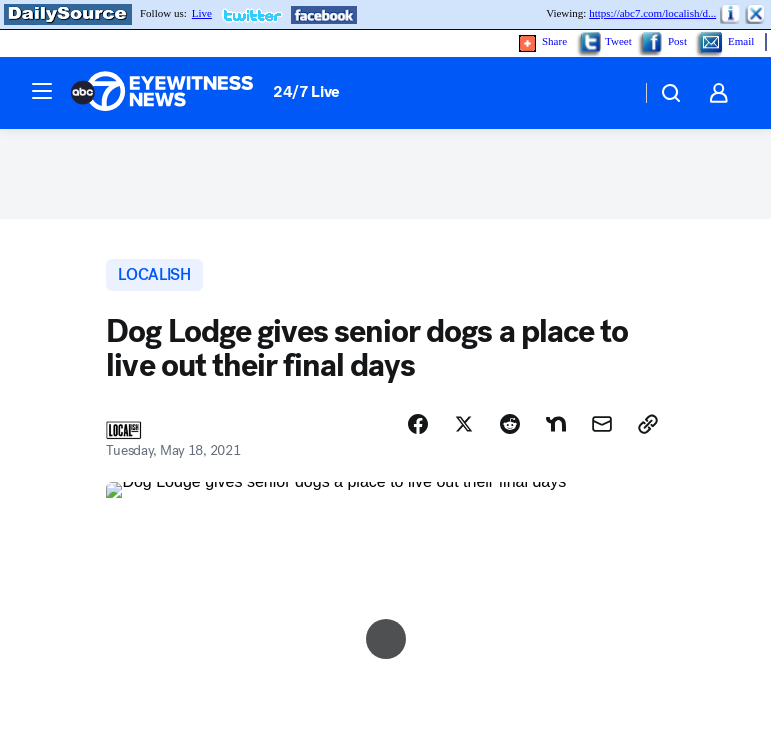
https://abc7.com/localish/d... (652, 13)
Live (202, 13)
